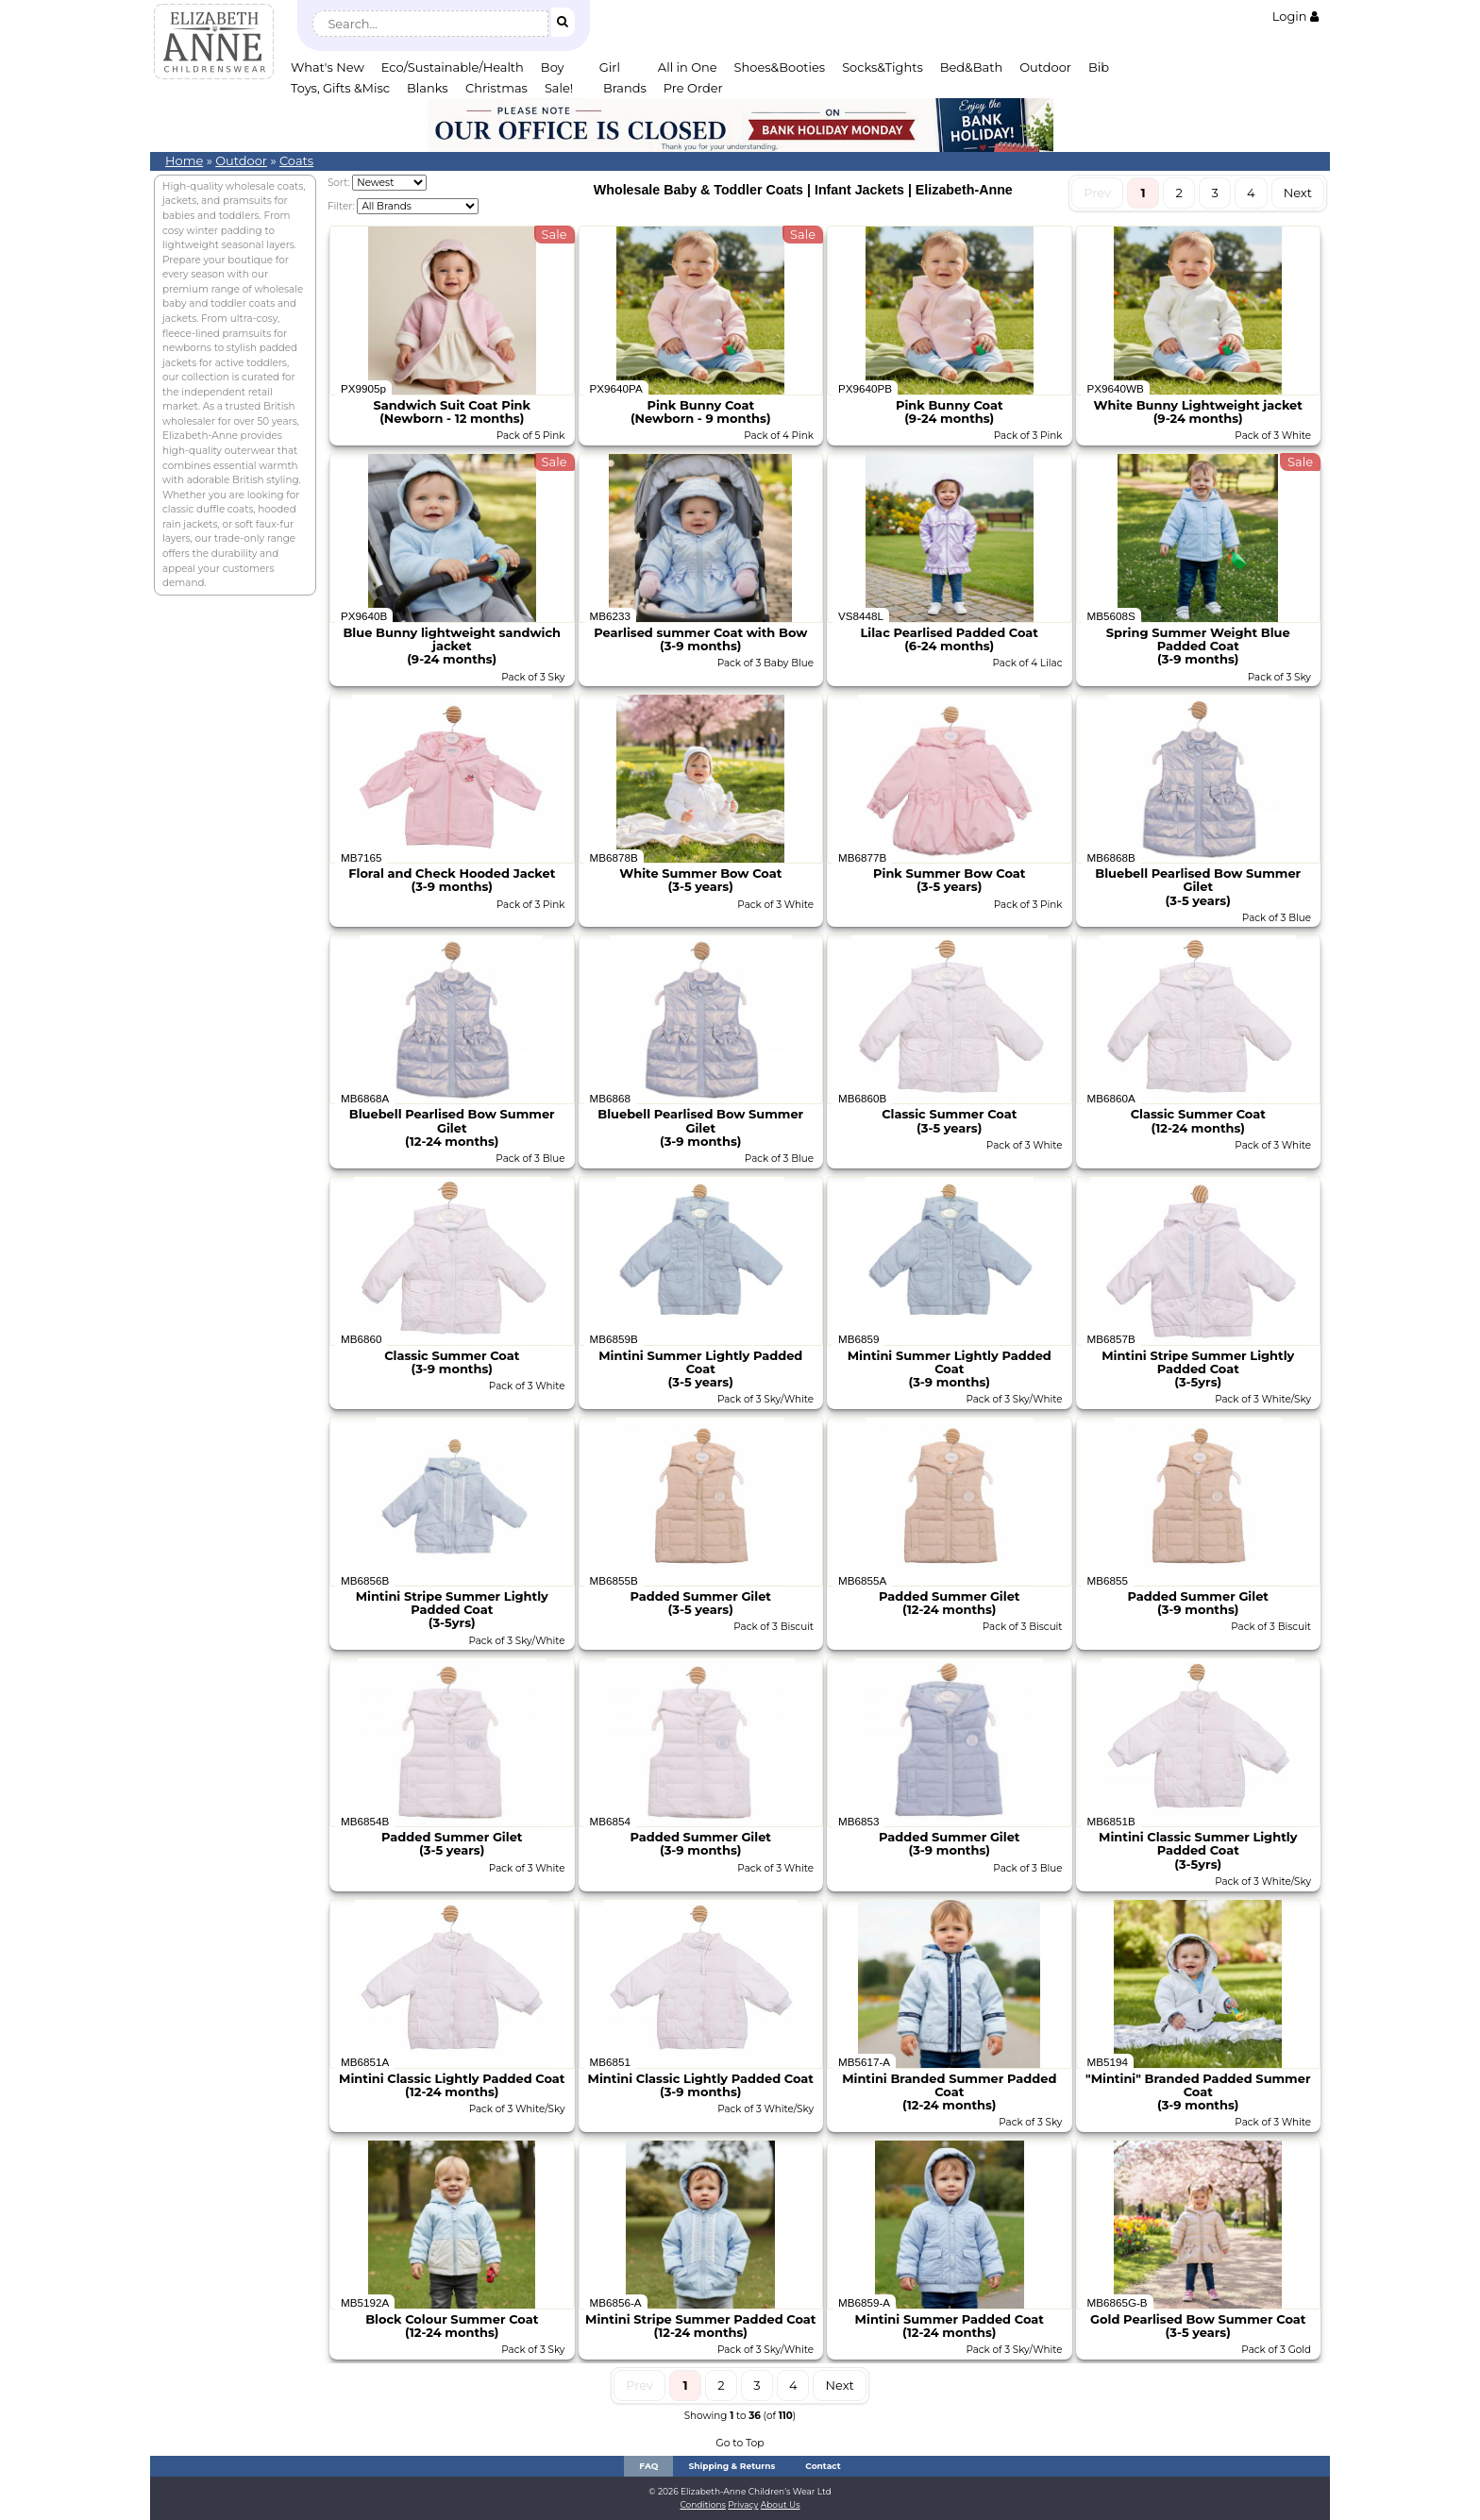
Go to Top (739, 2443)
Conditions (703, 2504)
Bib (1098, 67)
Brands (625, 87)
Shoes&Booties (780, 67)
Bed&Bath (971, 67)
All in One (687, 67)
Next (1298, 192)
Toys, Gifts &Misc (340, 87)
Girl (609, 67)
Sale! (559, 87)
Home (184, 160)
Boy (552, 67)
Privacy (743, 2504)
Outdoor (1045, 67)
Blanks (427, 87)
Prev (1097, 192)
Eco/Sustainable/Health (452, 67)
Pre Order (693, 87)
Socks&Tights (882, 67)
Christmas (496, 87)
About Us (780, 2504)
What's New (327, 67)
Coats (296, 160)
